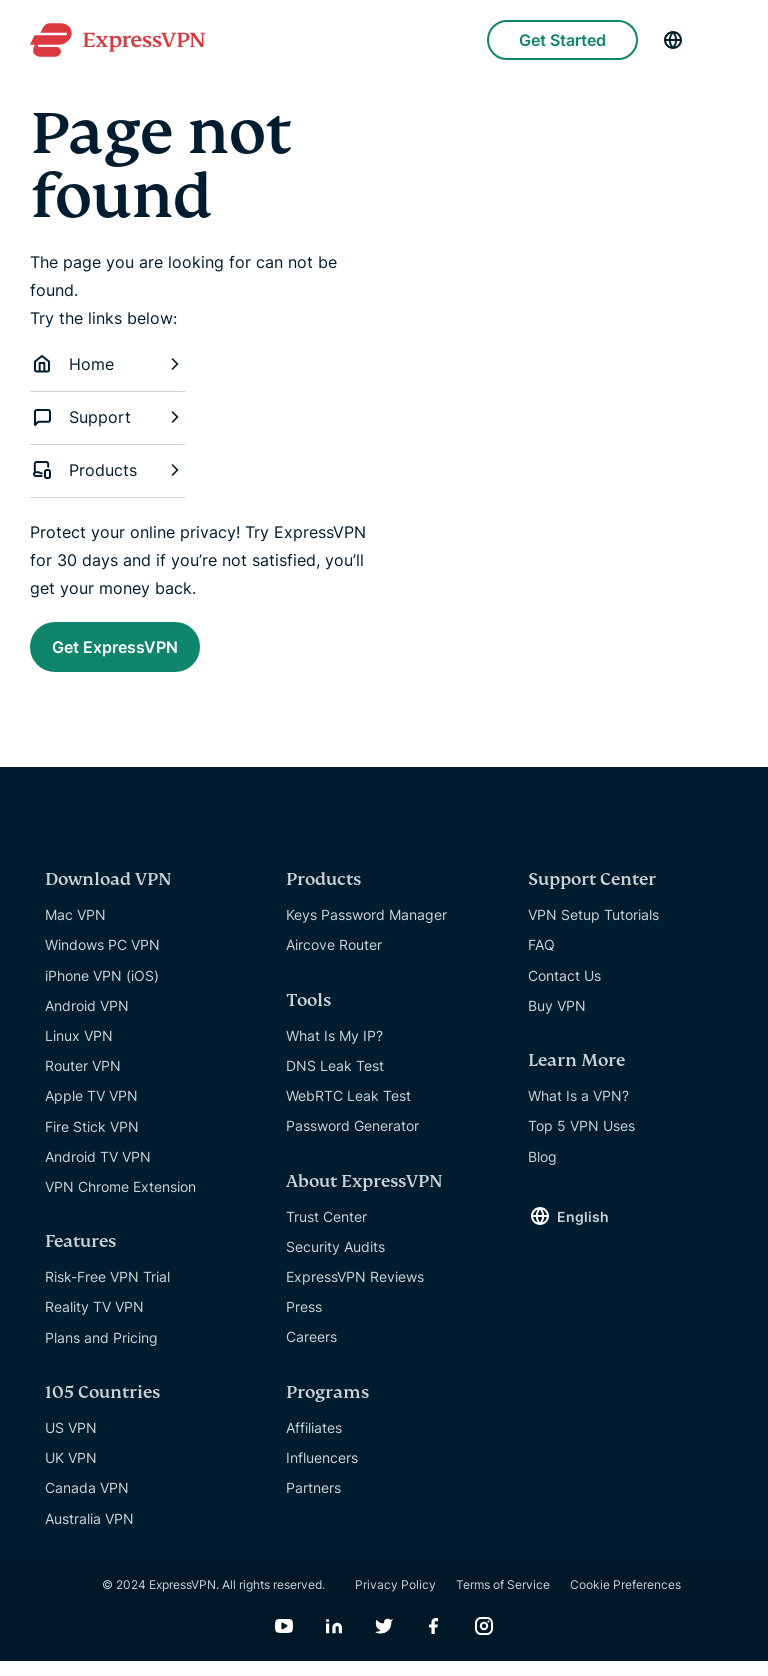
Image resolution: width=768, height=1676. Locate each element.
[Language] (673, 40)
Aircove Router (334, 959)
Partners (313, 1502)
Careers (311, 1351)
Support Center (592, 894)
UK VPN (71, 1472)
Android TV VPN (98, 1171)
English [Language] (583, 1231)
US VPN (71, 1442)
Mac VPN (75, 929)
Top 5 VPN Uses (581, 1140)
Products (107, 470)
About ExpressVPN (364, 1196)
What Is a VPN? (578, 1110)
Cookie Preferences (625, 1599)
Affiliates (314, 1442)
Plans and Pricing (101, 1352)
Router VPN (83, 1080)
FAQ (541, 959)
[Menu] (728, 40)
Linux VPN (79, 1050)
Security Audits (335, 1261)
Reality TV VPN (94, 1321)
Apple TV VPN (91, 1110)
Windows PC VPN (102, 959)
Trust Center (326, 1231)
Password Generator (352, 1140)
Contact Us (564, 990)
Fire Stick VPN (92, 1141)
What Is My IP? (334, 1050)
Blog (542, 1171)
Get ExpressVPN (146, 652)
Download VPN (108, 894)
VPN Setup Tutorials (593, 929)
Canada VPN (87, 1502)
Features (80, 1256)
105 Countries (102, 1407)
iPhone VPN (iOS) (102, 990)
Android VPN (87, 1020)
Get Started (562, 40)
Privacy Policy (395, 1599)
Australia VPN (89, 1533)
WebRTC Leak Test (348, 1110)
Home (107, 364)
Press (304, 1321)
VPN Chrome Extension (120, 1201)
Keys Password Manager (366, 929)
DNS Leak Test (335, 1080)
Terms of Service (503, 1599)
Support (107, 417)
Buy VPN (557, 1020)
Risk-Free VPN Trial (107, 1291)
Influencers (322, 1472)
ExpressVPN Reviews (355, 1291)
